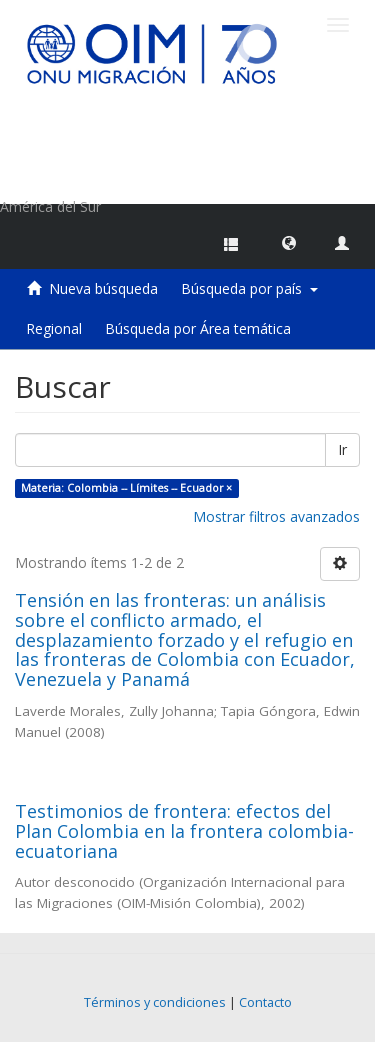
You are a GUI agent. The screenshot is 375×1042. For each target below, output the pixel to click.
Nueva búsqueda (103, 288)
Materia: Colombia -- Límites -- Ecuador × (126, 488)
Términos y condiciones (155, 1002)
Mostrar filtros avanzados (276, 516)
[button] (289, 242)
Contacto (265, 1002)
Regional (54, 328)
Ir (342, 449)
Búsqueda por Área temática (198, 328)
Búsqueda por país (249, 288)
